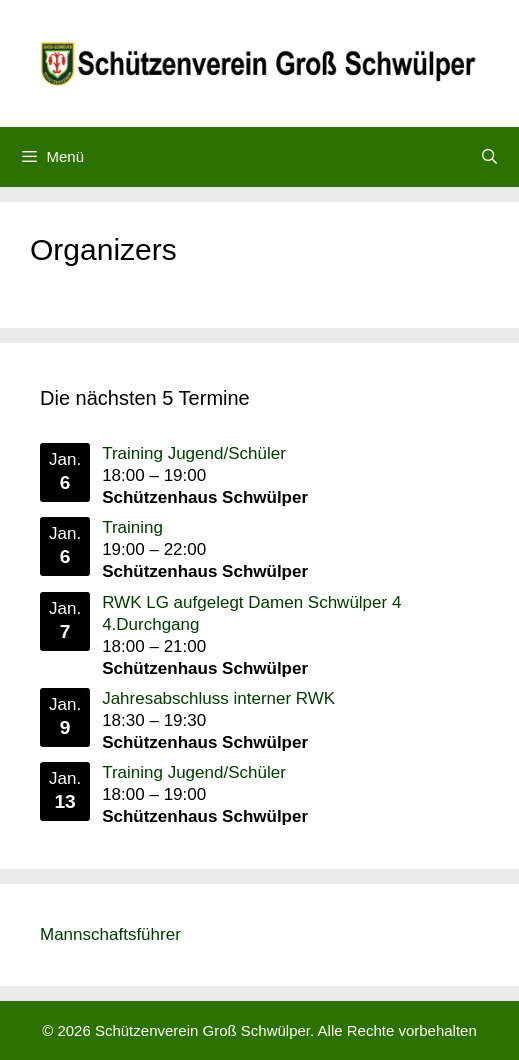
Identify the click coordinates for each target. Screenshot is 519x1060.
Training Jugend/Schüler (194, 453)
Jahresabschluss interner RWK (218, 698)
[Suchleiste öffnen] (489, 157)
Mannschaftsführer (110, 934)
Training (132, 527)
